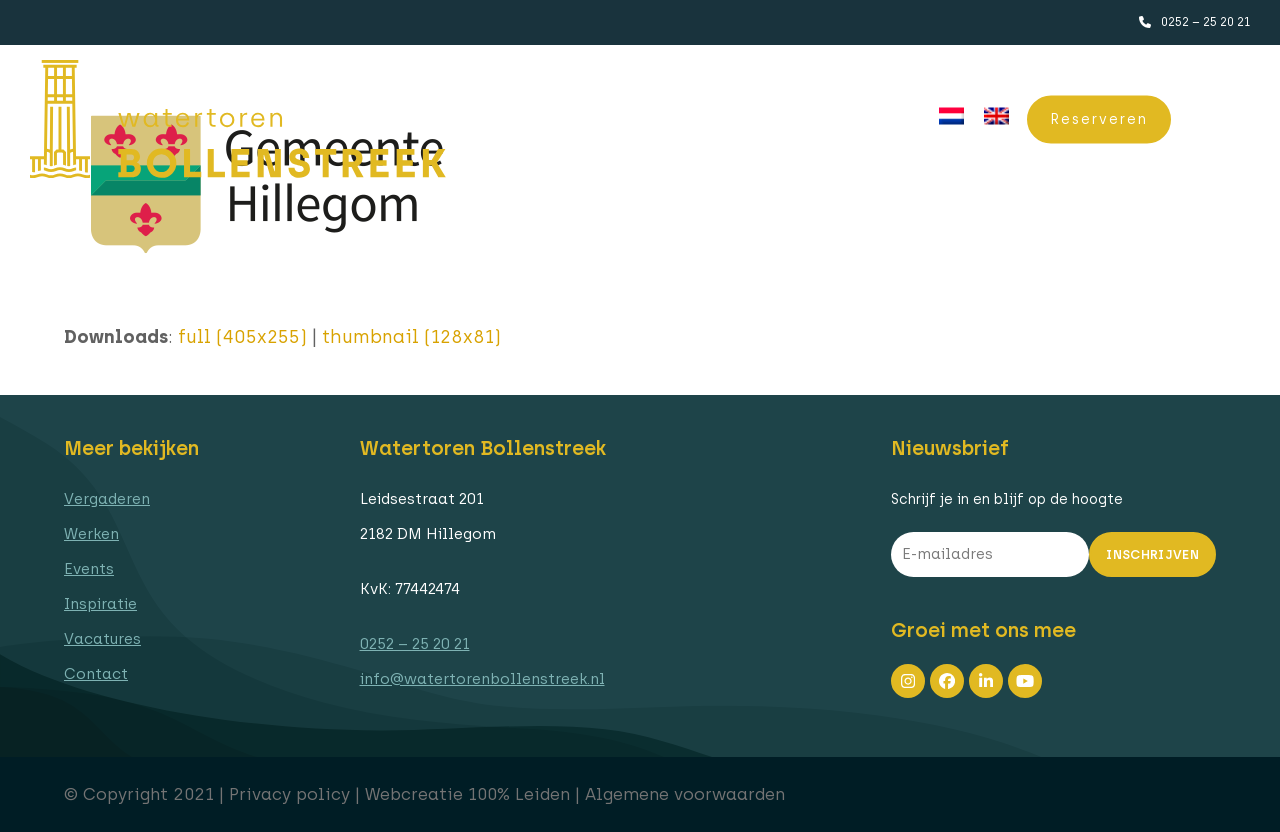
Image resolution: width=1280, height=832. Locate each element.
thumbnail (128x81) (411, 337)
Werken (91, 534)
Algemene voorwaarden (685, 794)
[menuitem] (951, 117)
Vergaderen (107, 499)
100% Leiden (519, 794)
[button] (1225, 119)
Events (89, 569)
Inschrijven (1152, 554)
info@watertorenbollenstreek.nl (482, 679)
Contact (96, 674)
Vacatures (102, 639)
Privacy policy (289, 794)
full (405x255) (242, 337)
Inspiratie (100, 604)
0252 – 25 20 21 (1205, 22)
